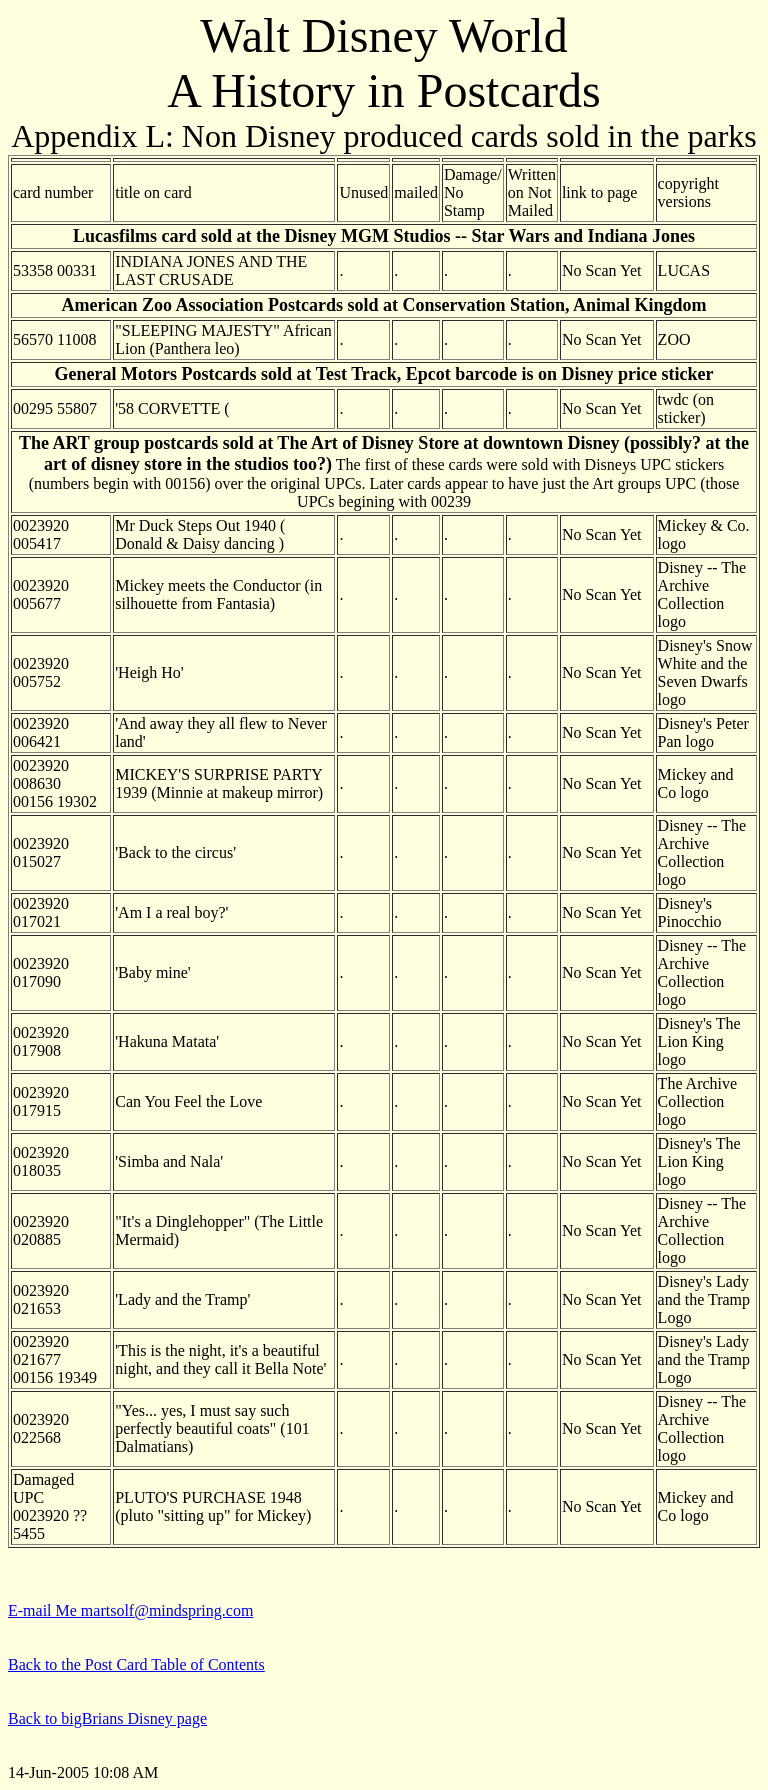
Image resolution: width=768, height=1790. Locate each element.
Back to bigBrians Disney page (107, 1718)
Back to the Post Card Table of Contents (136, 1664)
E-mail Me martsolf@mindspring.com (130, 1610)
